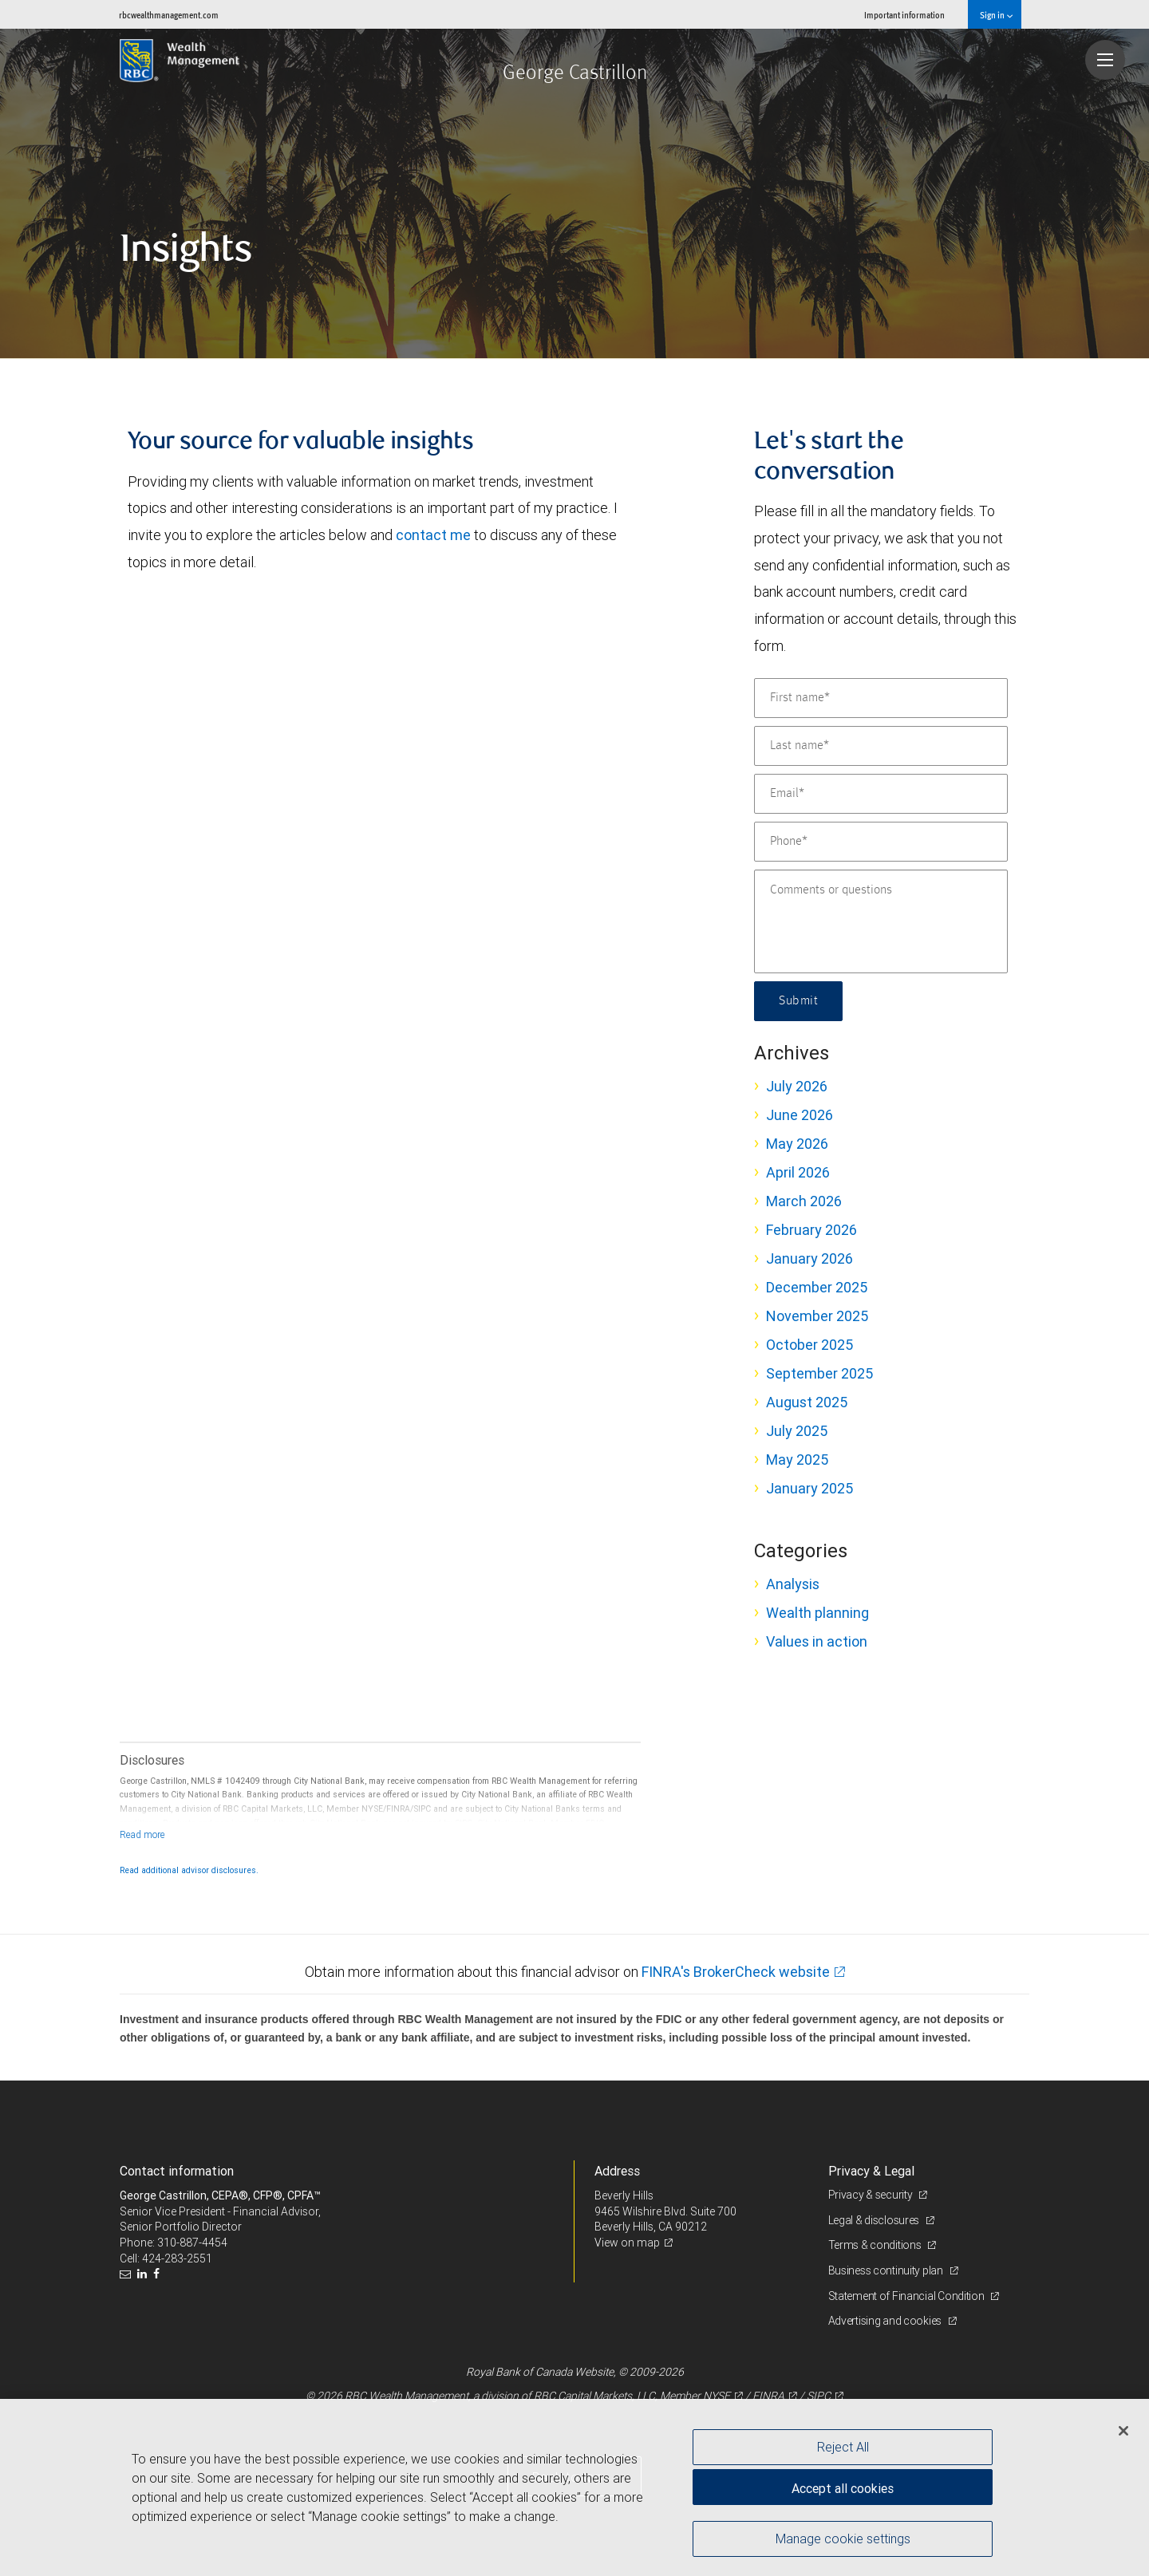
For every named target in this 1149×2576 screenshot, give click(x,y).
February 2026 (811, 1230)
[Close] (1123, 2430)
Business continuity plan (887, 2270)
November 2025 (817, 1316)
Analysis (792, 1584)
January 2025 (809, 1488)
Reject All (843, 2447)
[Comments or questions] (881, 921)
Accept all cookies (843, 2488)
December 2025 (816, 1287)
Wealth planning (817, 1613)
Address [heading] (617, 2171)
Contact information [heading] (177, 2171)
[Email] (881, 794)
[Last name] (881, 746)
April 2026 (798, 1172)
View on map (627, 2242)
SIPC (819, 2396)
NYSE (716, 2396)
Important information (904, 15)
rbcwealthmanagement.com (169, 15)
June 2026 (799, 1115)
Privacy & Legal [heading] (871, 2171)
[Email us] (127, 2274)
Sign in (996, 15)
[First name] (881, 698)
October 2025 (809, 1344)
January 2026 (809, 1258)
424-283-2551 (177, 2258)
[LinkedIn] (144, 2274)
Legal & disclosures (875, 2220)
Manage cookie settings (843, 2538)
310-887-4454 (192, 2242)
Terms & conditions (876, 2245)
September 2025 (819, 1373)
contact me (433, 535)
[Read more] (142, 1834)
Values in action (816, 1641)
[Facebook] (158, 2274)
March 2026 (804, 1201)
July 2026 (796, 1086)
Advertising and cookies (886, 2321)
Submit (798, 1001)
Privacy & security (871, 2194)
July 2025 (796, 1431)
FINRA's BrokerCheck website (736, 1972)
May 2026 (797, 1143)
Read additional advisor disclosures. (189, 1870)
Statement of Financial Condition (907, 2296)
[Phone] (881, 842)
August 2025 (806, 1402)
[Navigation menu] (1105, 60)
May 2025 (797, 1459)
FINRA (768, 2396)
